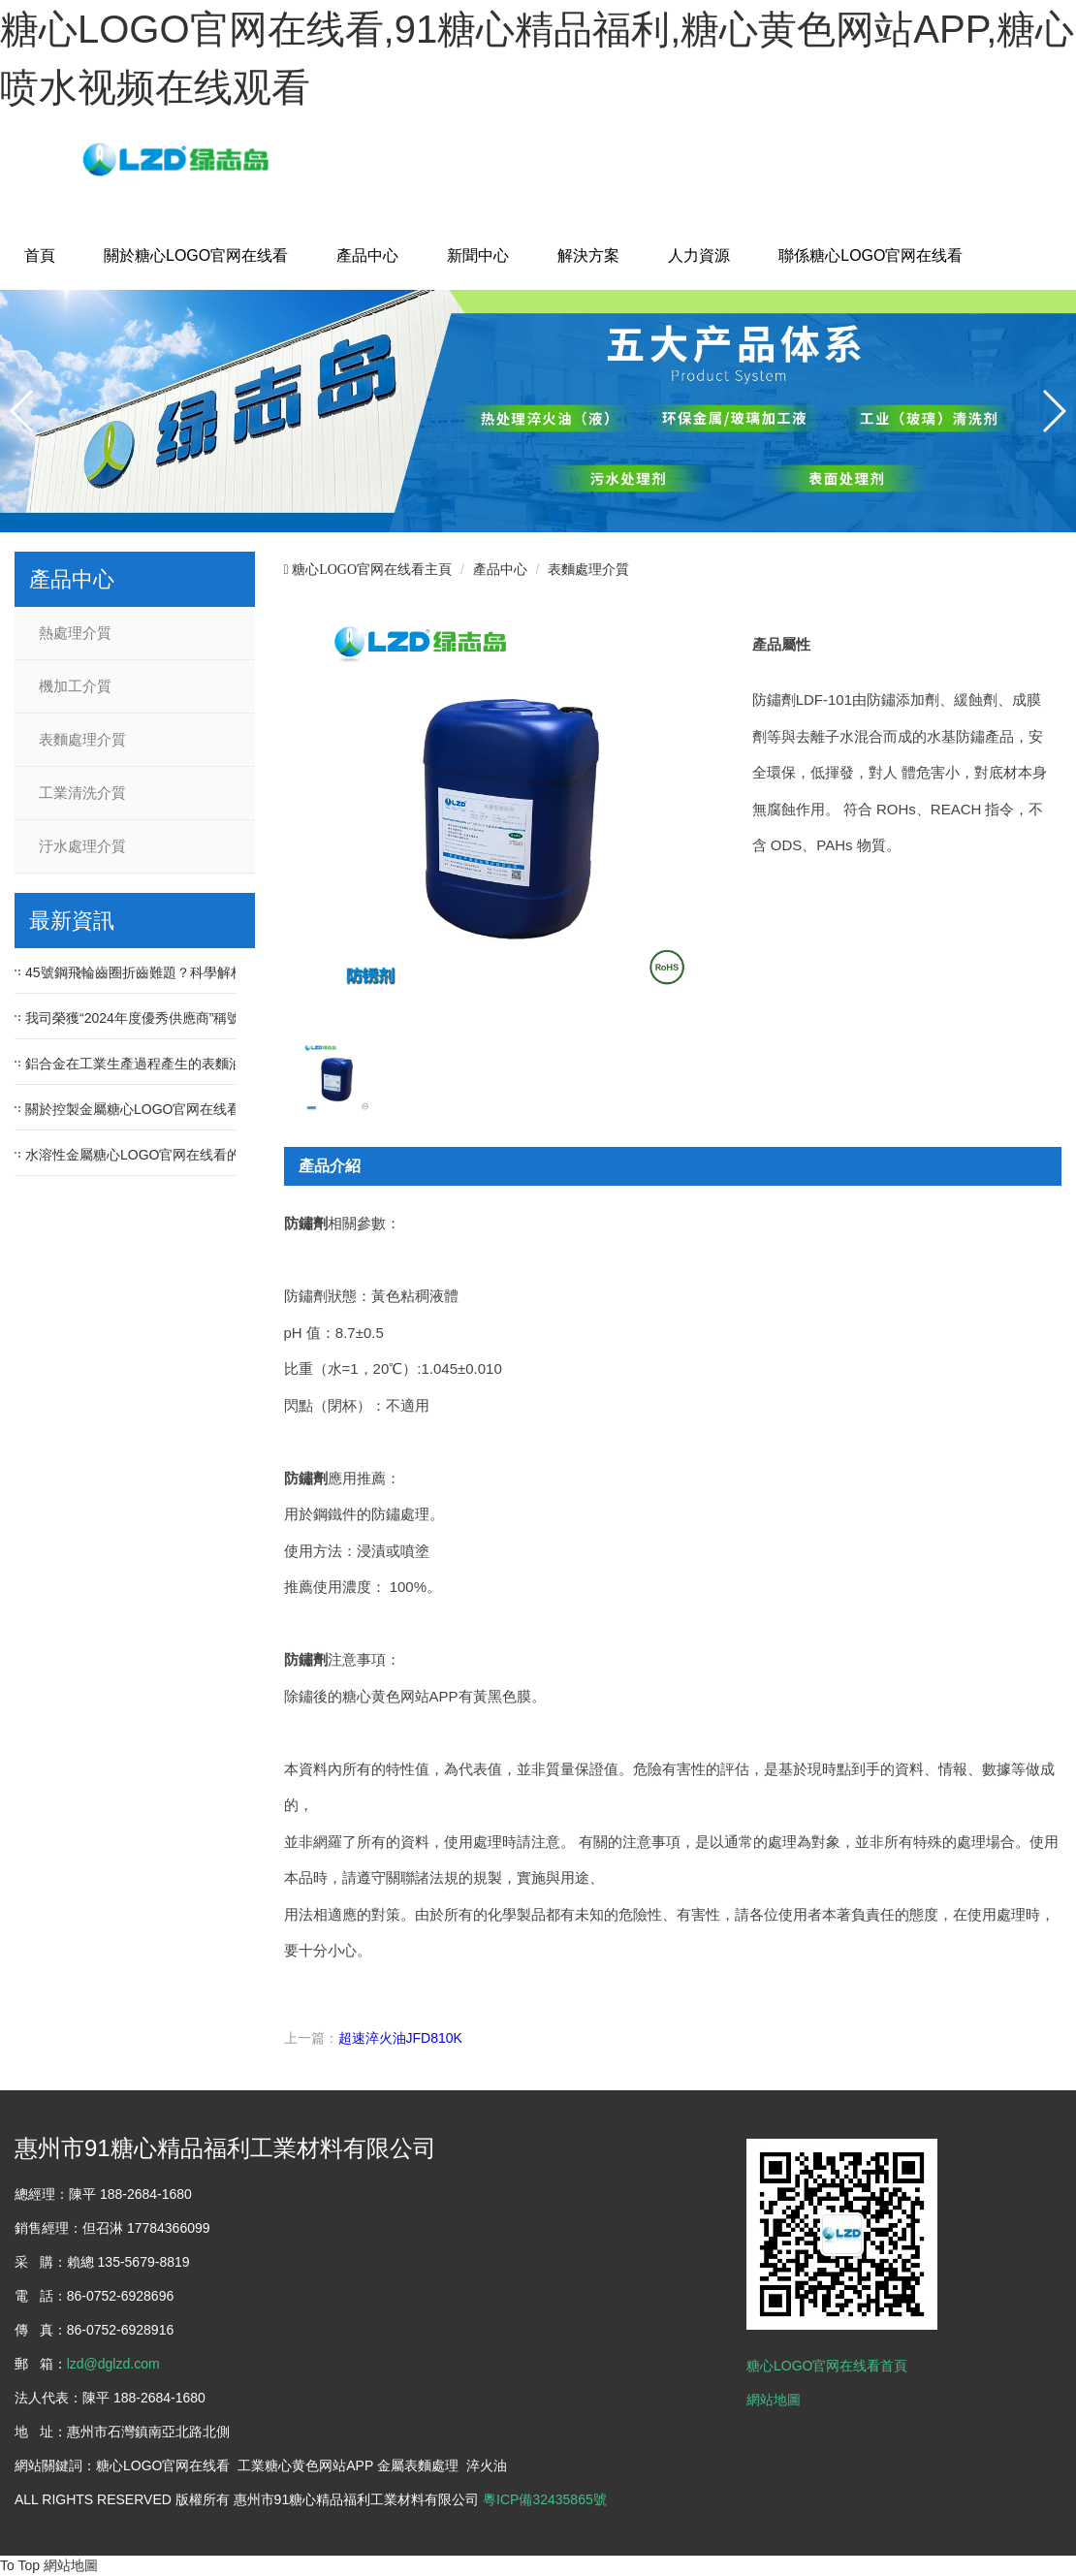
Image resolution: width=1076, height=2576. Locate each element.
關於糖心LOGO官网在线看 (196, 255)
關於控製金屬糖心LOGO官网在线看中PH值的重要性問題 (196, 1109)
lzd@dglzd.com (113, 2363)
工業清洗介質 (82, 793)
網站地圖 (773, 2399)
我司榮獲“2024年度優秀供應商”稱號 (132, 1018)
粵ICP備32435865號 (545, 2499)
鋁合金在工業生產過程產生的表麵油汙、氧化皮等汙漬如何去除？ (222, 1063)
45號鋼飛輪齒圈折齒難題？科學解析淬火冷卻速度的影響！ (202, 972)
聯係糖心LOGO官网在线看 (870, 255)
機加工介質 (75, 686)
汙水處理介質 (82, 846)
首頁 (39, 255)
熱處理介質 (75, 633)
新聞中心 (478, 255)
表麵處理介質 (82, 739)
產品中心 (367, 255)
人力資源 (699, 255)
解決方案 (588, 255)
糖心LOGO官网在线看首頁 (826, 2365)
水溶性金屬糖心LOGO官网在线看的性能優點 (160, 1154)
